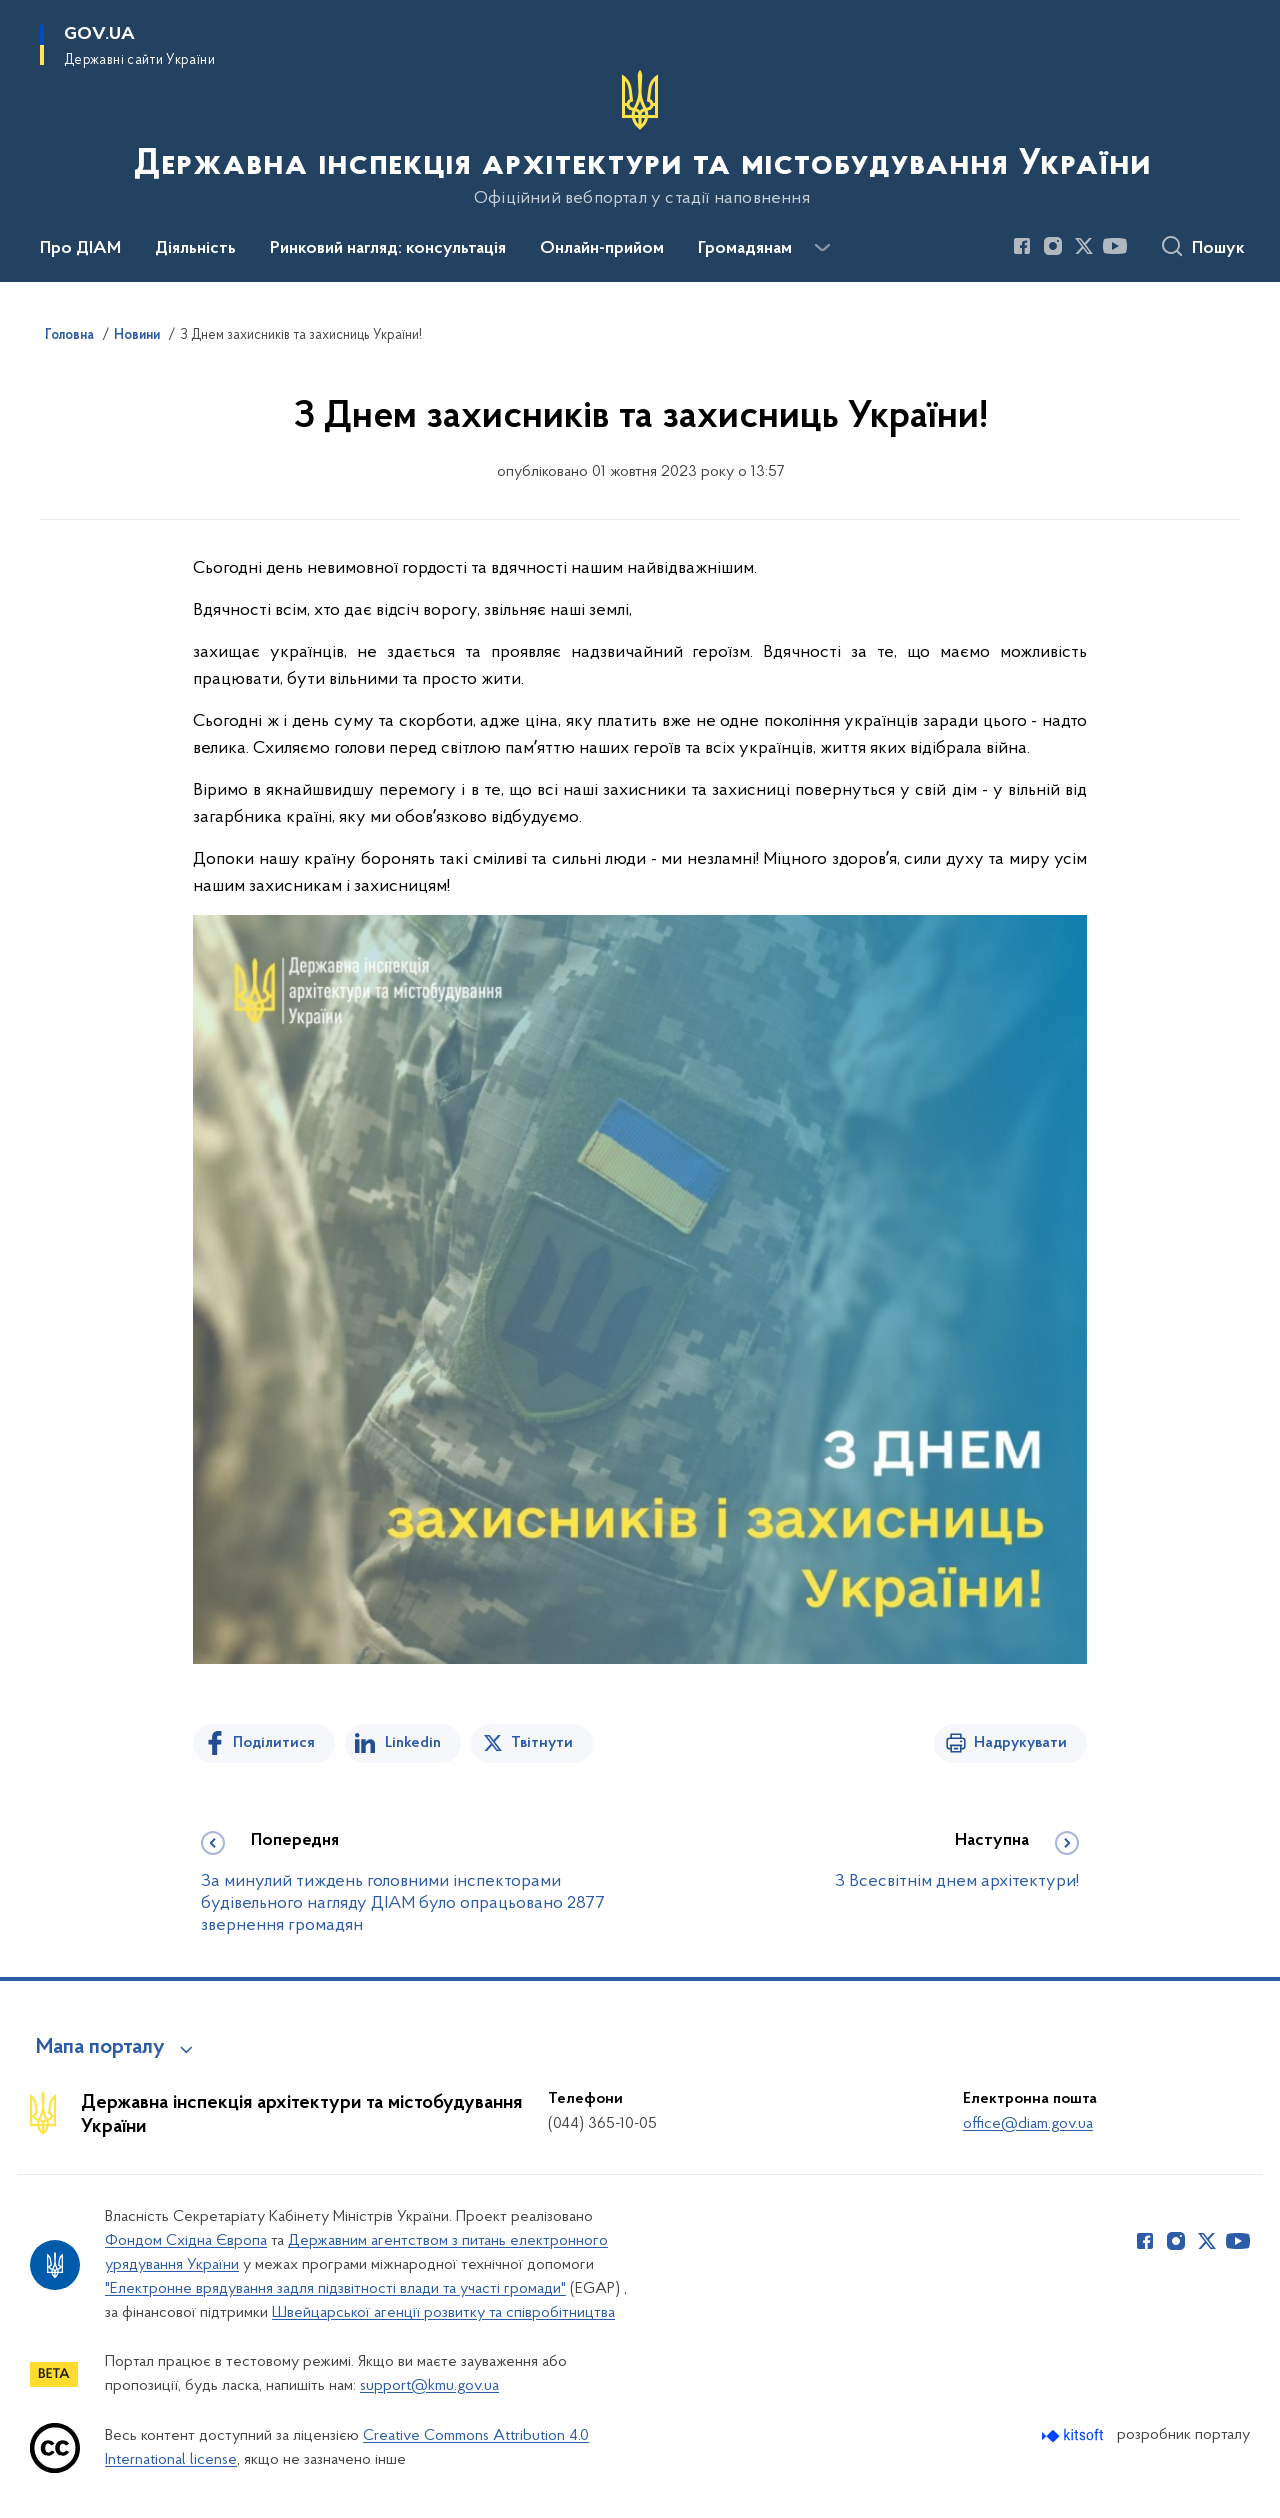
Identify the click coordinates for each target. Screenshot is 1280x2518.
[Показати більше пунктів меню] (822, 248)
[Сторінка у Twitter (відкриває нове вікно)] (1084, 246)
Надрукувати (1020, 1743)
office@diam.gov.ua (1028, 2124)
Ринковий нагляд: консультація (388, 249)
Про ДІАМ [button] (80, 249)
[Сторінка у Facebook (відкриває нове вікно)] (1022, 246)
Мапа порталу (100, 2048)
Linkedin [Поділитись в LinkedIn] (413, 1743)
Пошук (1218, 249)
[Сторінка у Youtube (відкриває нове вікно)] (1115, 246)
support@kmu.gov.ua (429, 2386)
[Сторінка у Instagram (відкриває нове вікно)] (1053, 246)
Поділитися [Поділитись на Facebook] (274, 1743)
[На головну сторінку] (640, 139)
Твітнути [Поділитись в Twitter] (542, 1743)
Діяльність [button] (195, 249)
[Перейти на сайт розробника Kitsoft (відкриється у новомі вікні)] (1074, 2435)
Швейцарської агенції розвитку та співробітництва (443, 2313)
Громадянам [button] (745, 249)
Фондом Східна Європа (186, 2241)
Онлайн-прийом (602, 249)
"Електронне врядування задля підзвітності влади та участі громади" (335, 2289)
